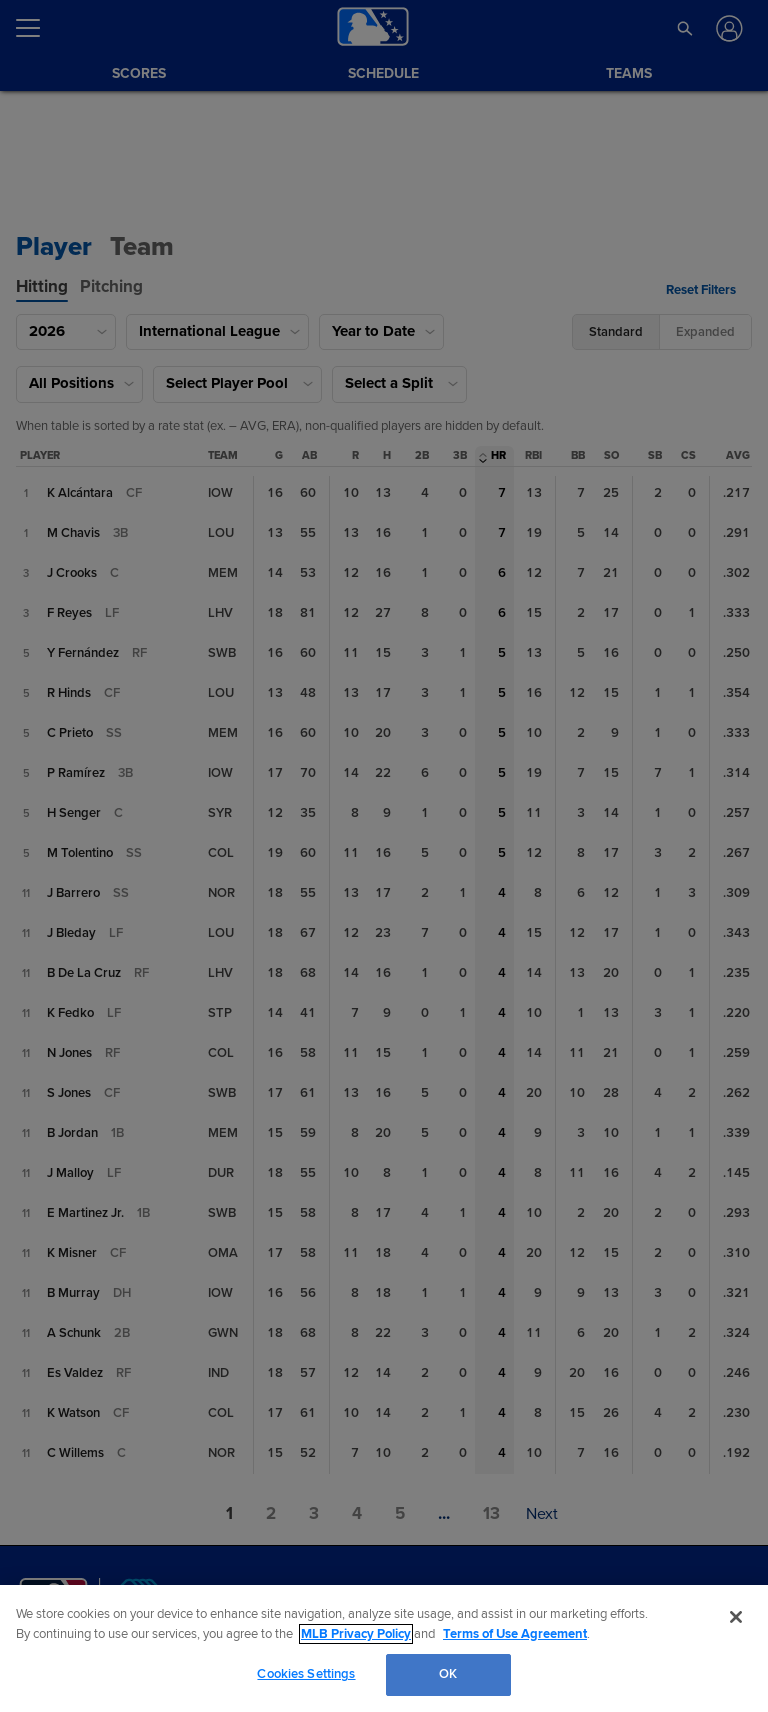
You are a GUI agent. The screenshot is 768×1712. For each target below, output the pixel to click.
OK (448, 1674)
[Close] (736, 1617)
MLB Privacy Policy (356, 1634)
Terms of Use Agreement (515, 1634)
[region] (384, 1648)
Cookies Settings (306, 1674)
